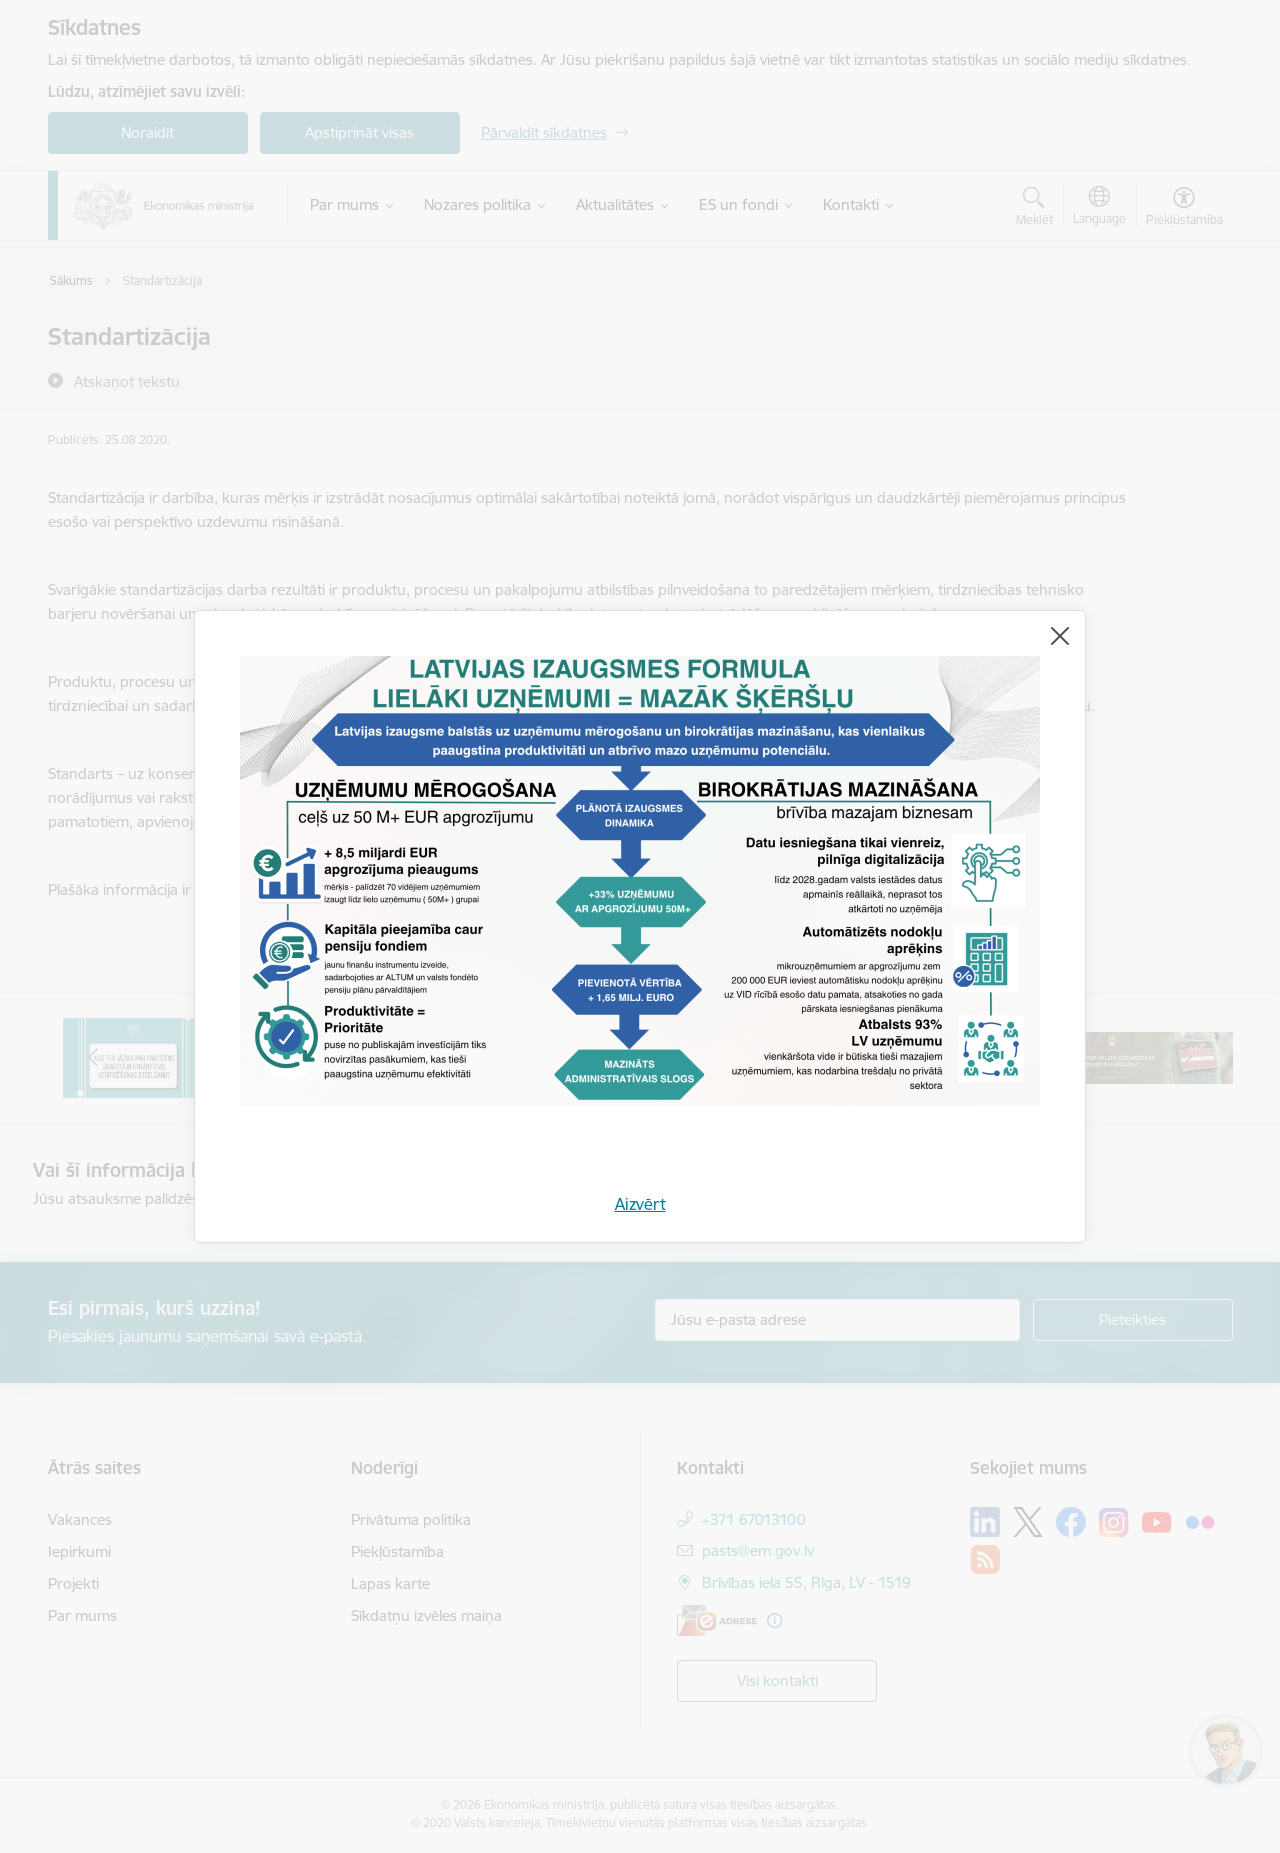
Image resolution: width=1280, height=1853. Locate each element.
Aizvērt (640, 1204)
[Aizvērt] (1060, 636)
